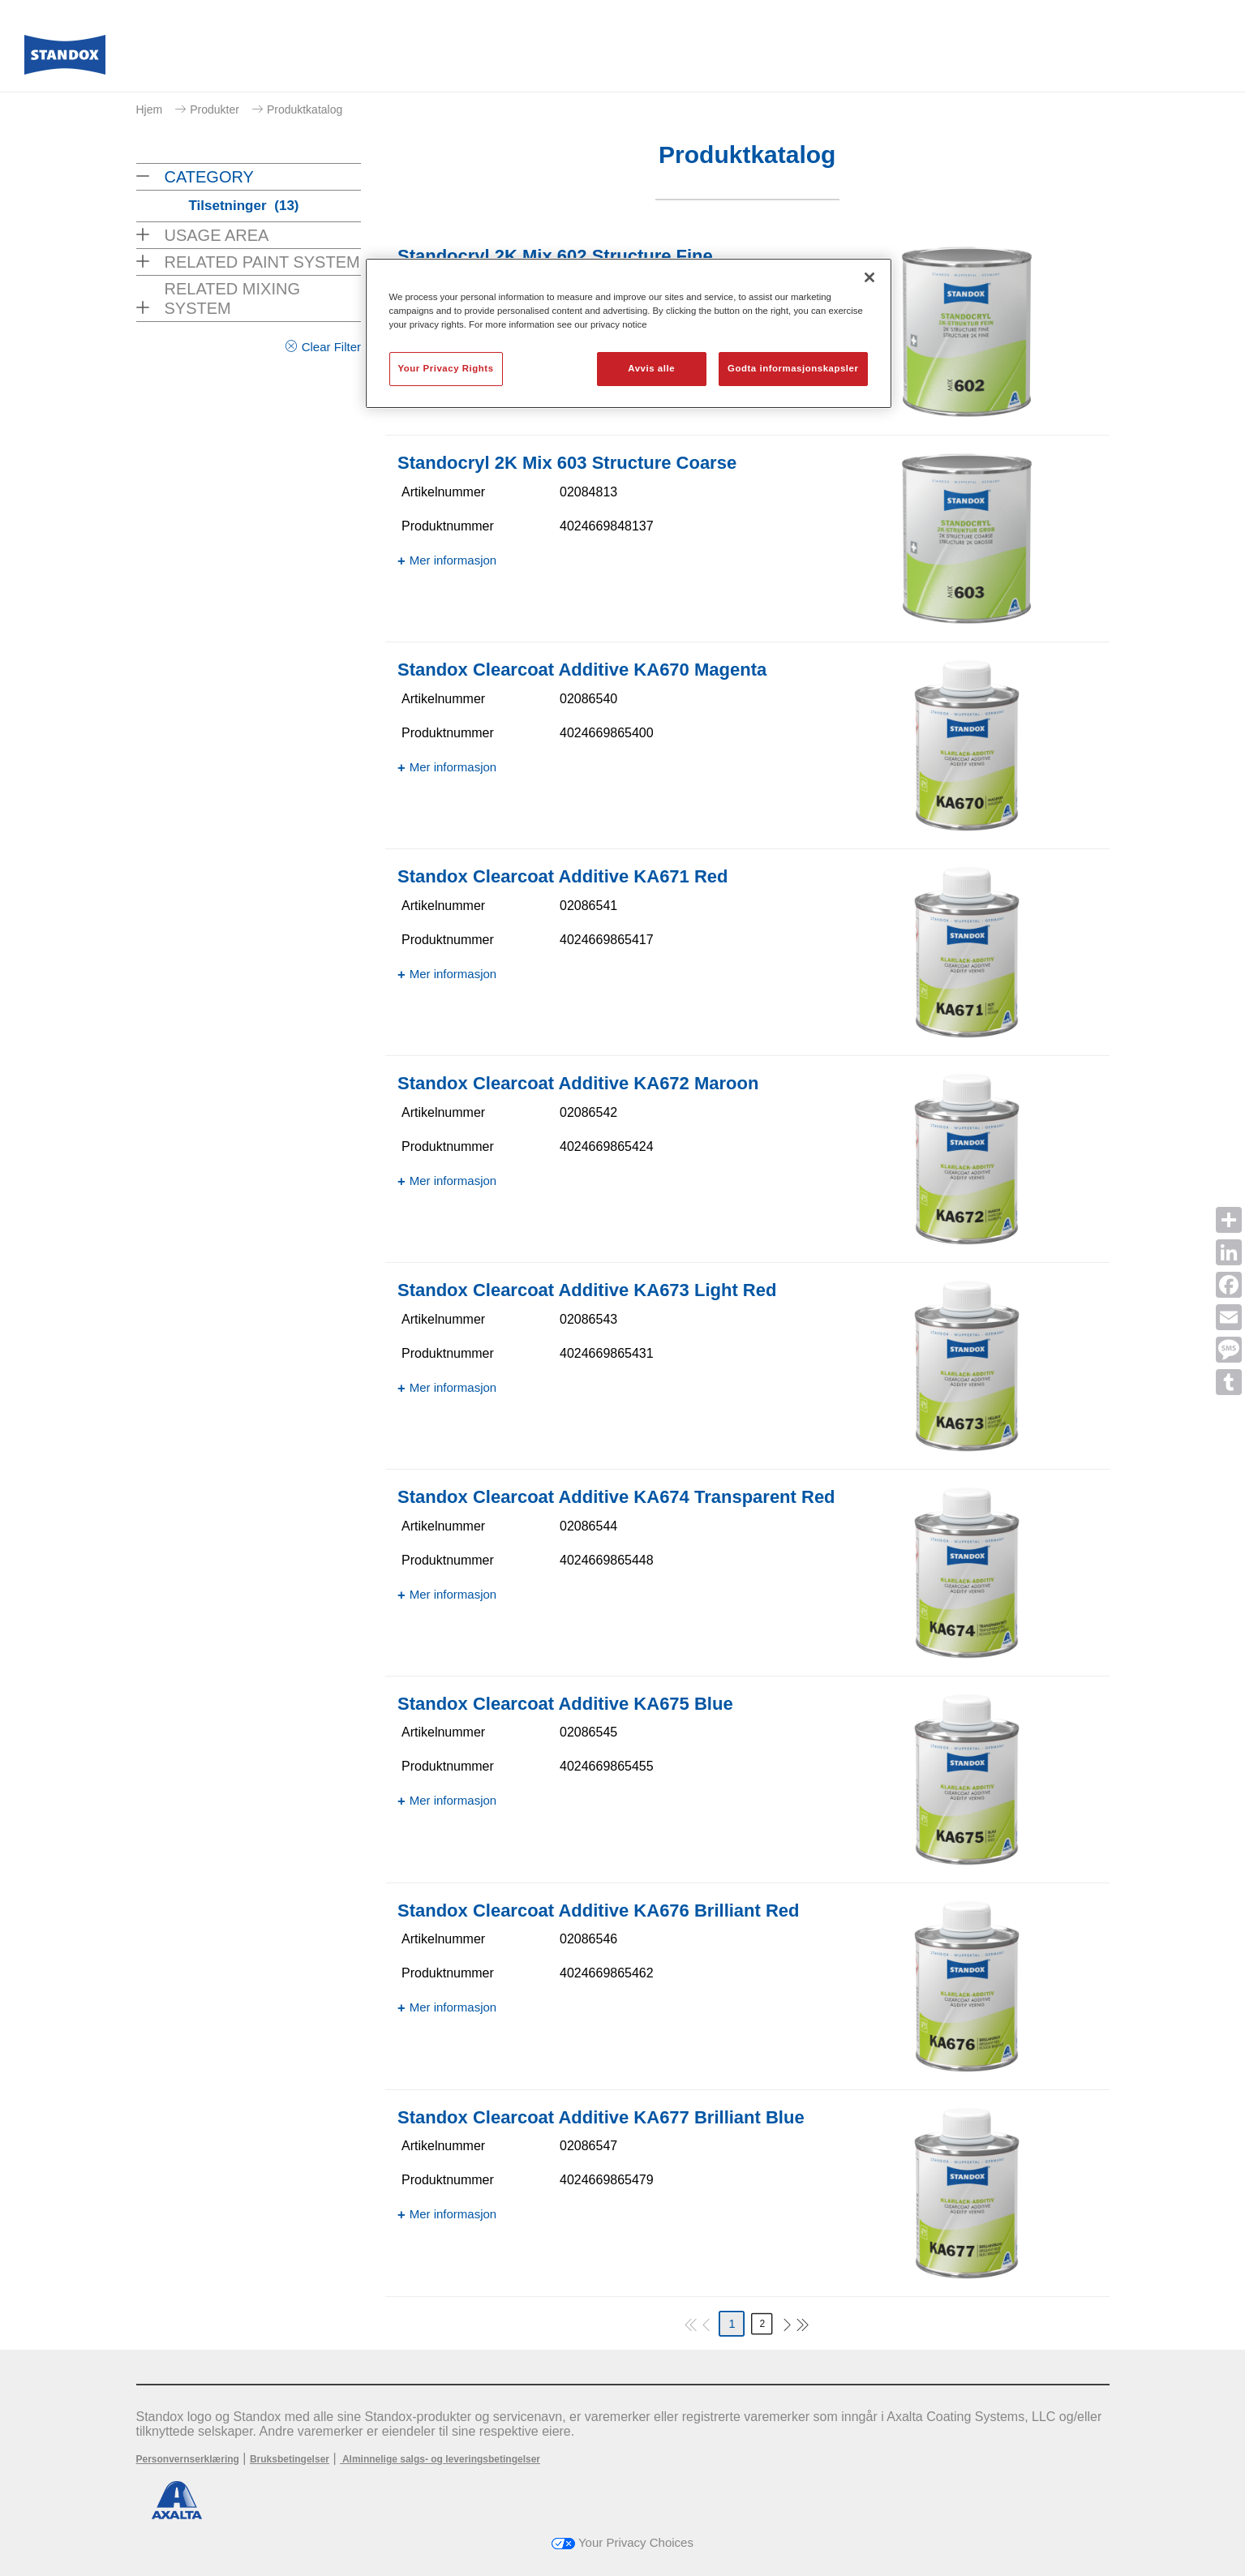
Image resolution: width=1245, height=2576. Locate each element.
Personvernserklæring (187, 2459)
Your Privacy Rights (446, 368)
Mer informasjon (453, 560)
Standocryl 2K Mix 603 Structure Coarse (566, 463)
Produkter (214, 109)
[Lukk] (869, 277)
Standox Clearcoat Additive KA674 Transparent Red (616, 1497)
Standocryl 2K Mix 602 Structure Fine (555, 256)
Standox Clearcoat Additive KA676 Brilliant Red (598, 1910)
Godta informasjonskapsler (793, 368)
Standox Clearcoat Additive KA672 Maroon (577, 1083)
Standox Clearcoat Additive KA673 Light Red (586, 1290)
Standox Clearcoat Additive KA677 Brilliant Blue (601, 2117)
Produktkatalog (304, 109)
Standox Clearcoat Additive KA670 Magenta (581, 669)
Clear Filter (331, 347)
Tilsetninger (244, 205)
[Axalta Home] (64, 59)
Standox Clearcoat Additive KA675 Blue (565, 1704)
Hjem (149, 109)
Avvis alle (651, 368)
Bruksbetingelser (289, 2459)
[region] (628, 333)
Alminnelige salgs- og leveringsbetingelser (440, 2459)
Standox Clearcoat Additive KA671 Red (562, 876)
